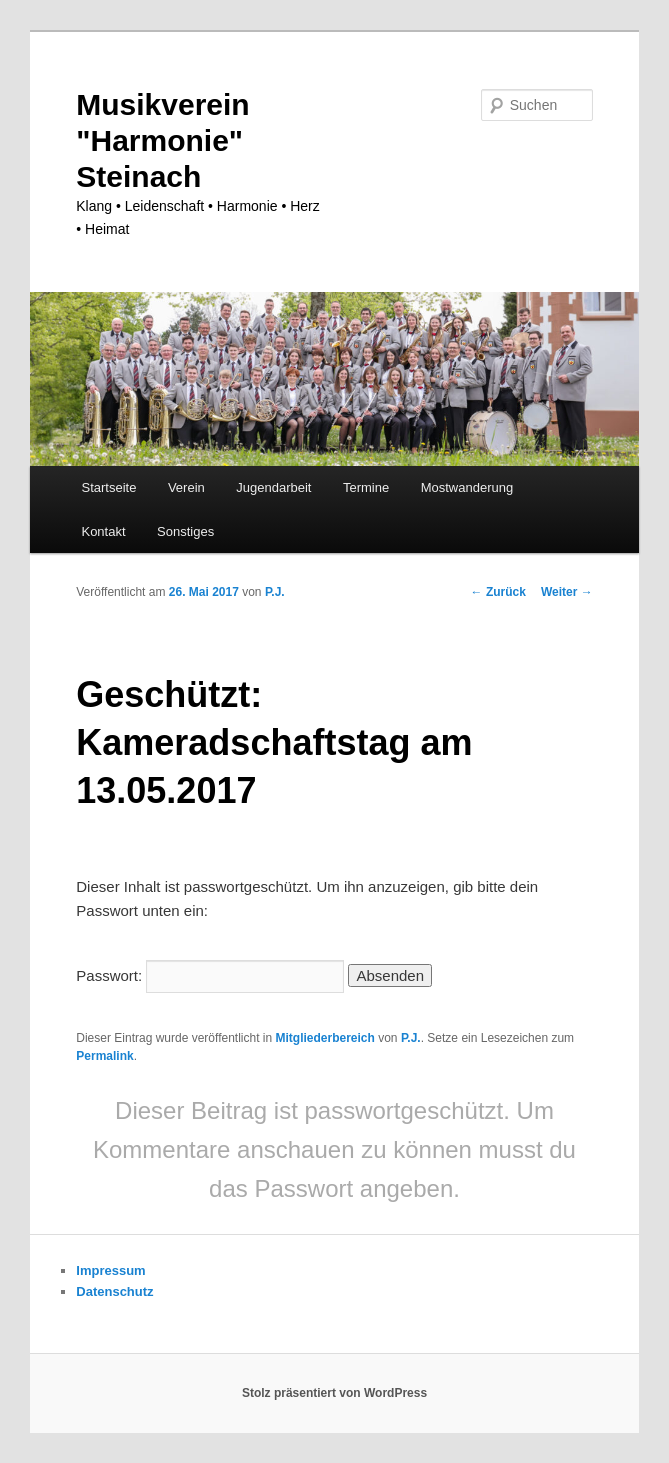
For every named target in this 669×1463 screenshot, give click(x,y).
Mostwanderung (467, 487)
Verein (186, 487)
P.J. (275, 592)
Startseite (108, 487)
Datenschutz (114, 1291)
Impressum (110, 1270)
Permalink (104, 1056)
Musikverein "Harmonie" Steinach (162, 140)
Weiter (567, 592)
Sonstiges (185, 531)
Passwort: (210, 975)
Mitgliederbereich (325, 1038)
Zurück (498, 592)
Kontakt (103, 531)
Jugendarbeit (273, 487)
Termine (366, 487)
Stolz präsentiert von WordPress (334, 1393)
